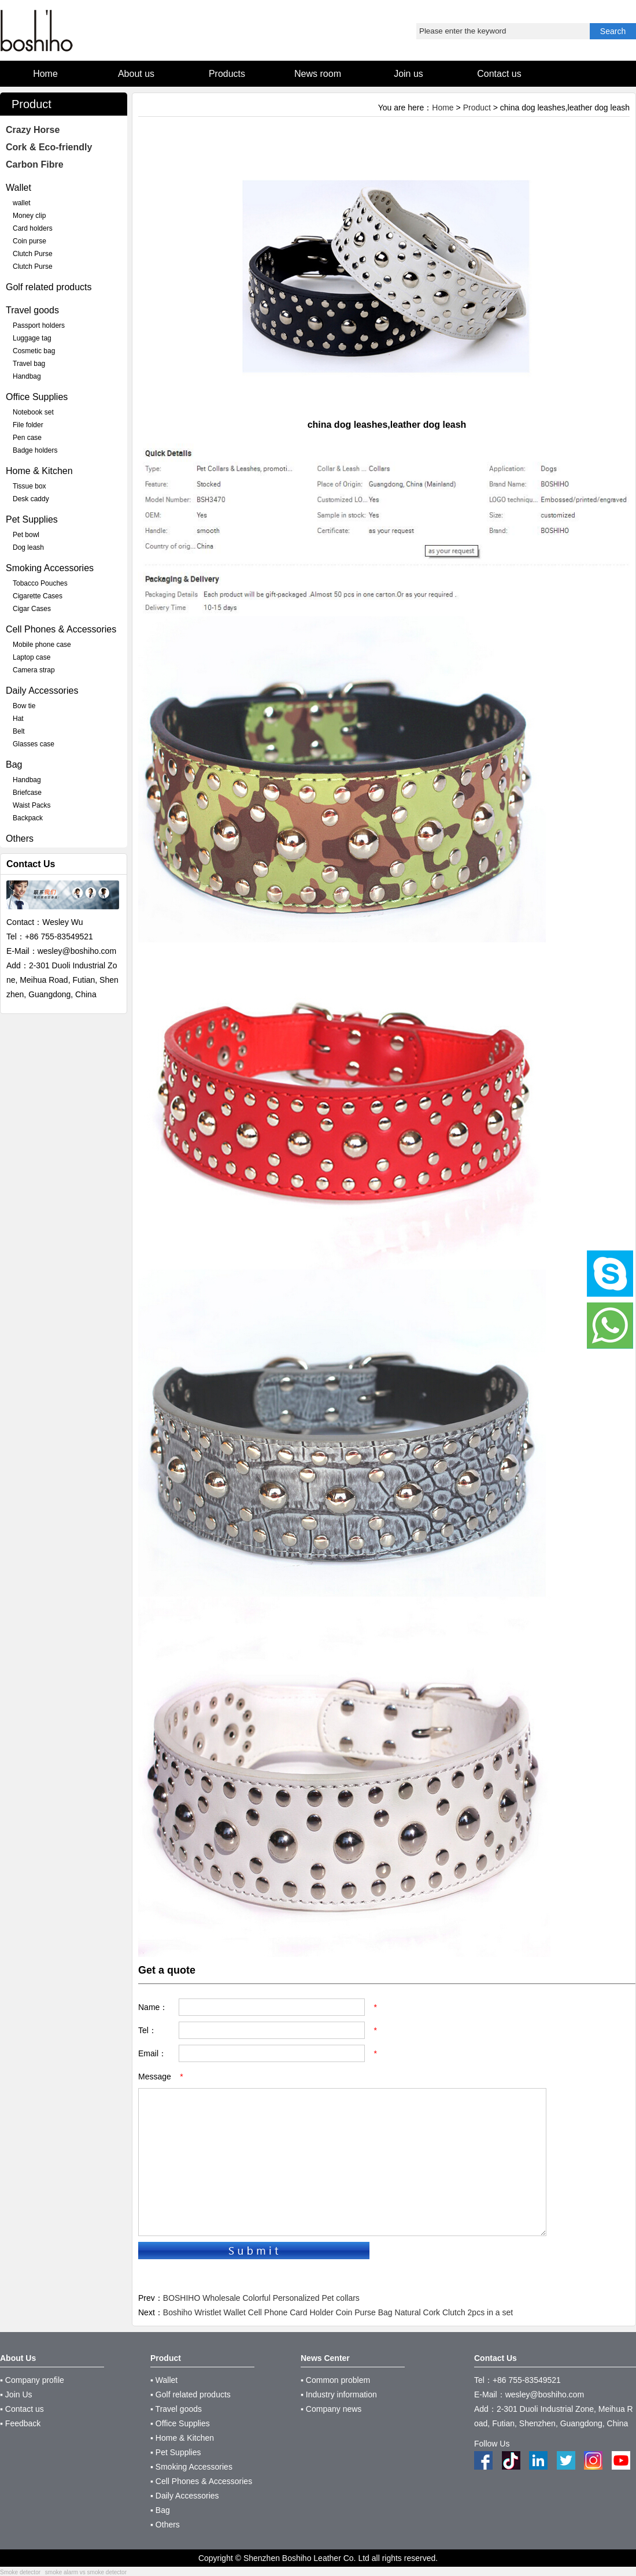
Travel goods (32, 310)
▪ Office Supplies (180, 2423)
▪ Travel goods (176, 2409)
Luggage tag (32, 338)
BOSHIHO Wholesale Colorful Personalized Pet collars (261, 2298)
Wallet (18, 188)
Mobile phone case (42, 645)
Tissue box (29, 486)
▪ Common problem (335, 2380)
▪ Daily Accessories (184, 2495)
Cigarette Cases (37, 596)
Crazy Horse (33, 130)
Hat (18, 719)
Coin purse (29, 241)
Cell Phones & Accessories (61, 629)
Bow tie (24, 706)
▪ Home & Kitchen (182, 2437)
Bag (14, 764)
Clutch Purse (33, 254)
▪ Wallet (164, 2380)
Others (20, 838)
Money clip (29, 216)
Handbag (27, 376)
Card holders (33, 228)
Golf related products (49, 287)
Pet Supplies (32, 519)
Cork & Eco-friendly (49, 147)
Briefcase (27, 793)
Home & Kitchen (39, 471)
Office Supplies (37, 397)
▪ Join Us (16, 2394)
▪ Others (165, 2524)
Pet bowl (26, 535)
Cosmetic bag (34, 351)
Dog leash (28, 547)
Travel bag (29, 364)
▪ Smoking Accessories (191, 2466)
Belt (19, 731)
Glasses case (33, 744)
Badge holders (35, 450)
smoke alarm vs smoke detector (86, 2572)
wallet (22, 203)
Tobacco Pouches (40, 583)
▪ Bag (160, 2510)
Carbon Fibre (35, 164)
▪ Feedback (20, 2423)
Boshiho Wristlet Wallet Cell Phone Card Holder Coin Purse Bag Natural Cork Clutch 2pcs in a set (338, 2312)
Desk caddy (31, 499)
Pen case (27, 438)
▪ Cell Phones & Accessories (201, 2481)
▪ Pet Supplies (175, 2452)
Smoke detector (20, 2572)
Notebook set (33, 412)
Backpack (28, 818)
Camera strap (34, 670)
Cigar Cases (32, 609)
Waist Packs (32, 805)
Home (442, 107)
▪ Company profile (32, 2380)
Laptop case (31, 657)
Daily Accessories (42, 690)
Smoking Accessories (50, 568)
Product (477, 107)
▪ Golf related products (190, 2394)
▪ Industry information (339, 2394)
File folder (28, 425)
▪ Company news (331, 2409)
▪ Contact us (22, 2409)
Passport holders (39, 325)
